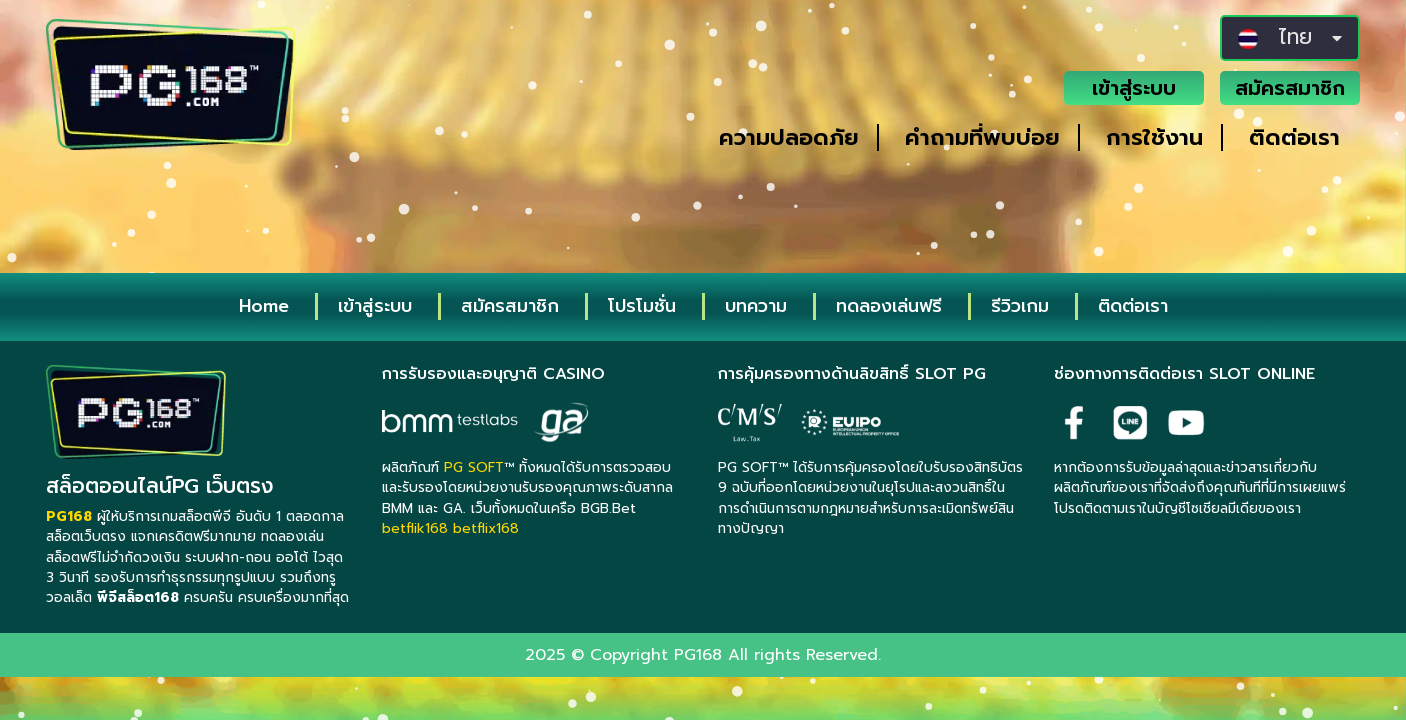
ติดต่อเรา (1294, 137)
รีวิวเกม (1020, 306)
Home (264, 306)
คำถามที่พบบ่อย (982, 137)
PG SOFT (474, 467)
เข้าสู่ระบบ (1134, 88)
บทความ (756, 306)
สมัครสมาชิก (1290, 88)
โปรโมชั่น (642, 306)
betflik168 (415, 528)
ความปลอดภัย (789, 137)
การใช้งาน (1154, 137)
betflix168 (486, 528)
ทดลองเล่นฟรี (889, 306)
